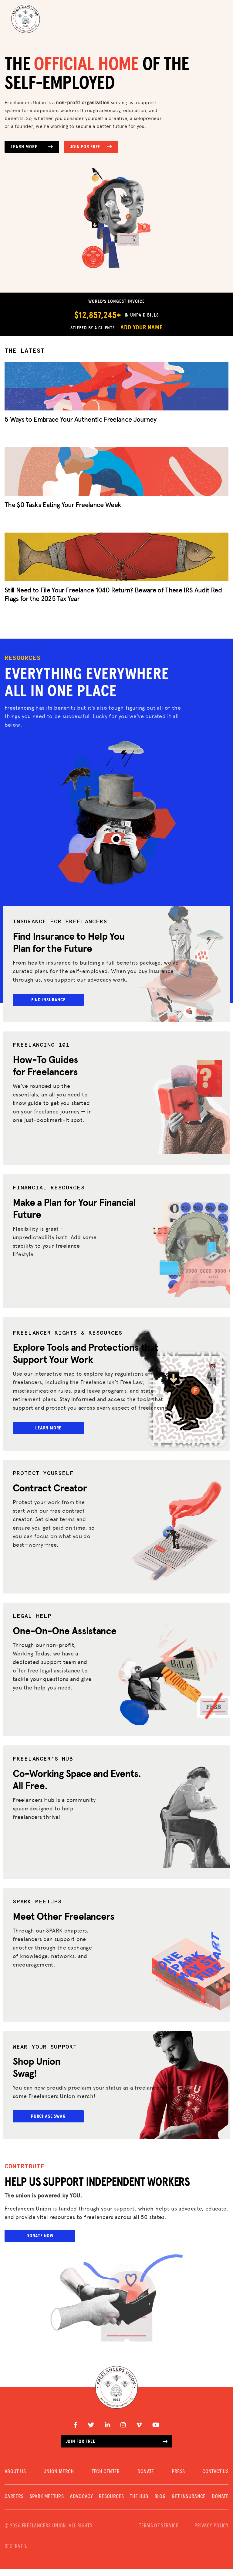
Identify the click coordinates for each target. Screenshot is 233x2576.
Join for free (117, 2448)
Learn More (32, 147)
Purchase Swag (50, 2121)
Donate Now (39, 2242)
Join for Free (91, 147)
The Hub (139, 2503)
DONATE (145, 2479)
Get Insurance (189, 2503)
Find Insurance (50, 1000)
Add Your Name (141, 327)
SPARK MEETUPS (47, 2503)
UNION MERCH (58, 2479)
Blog (160, 2503)
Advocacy (81, 2503)
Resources (111, 2503)
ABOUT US (15, 2479)
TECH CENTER (106, 2479)
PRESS (178, 2479)
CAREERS (14, 2503)
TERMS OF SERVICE (158, 2533)
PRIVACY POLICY (211, 2533)
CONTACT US (215, 2479)
